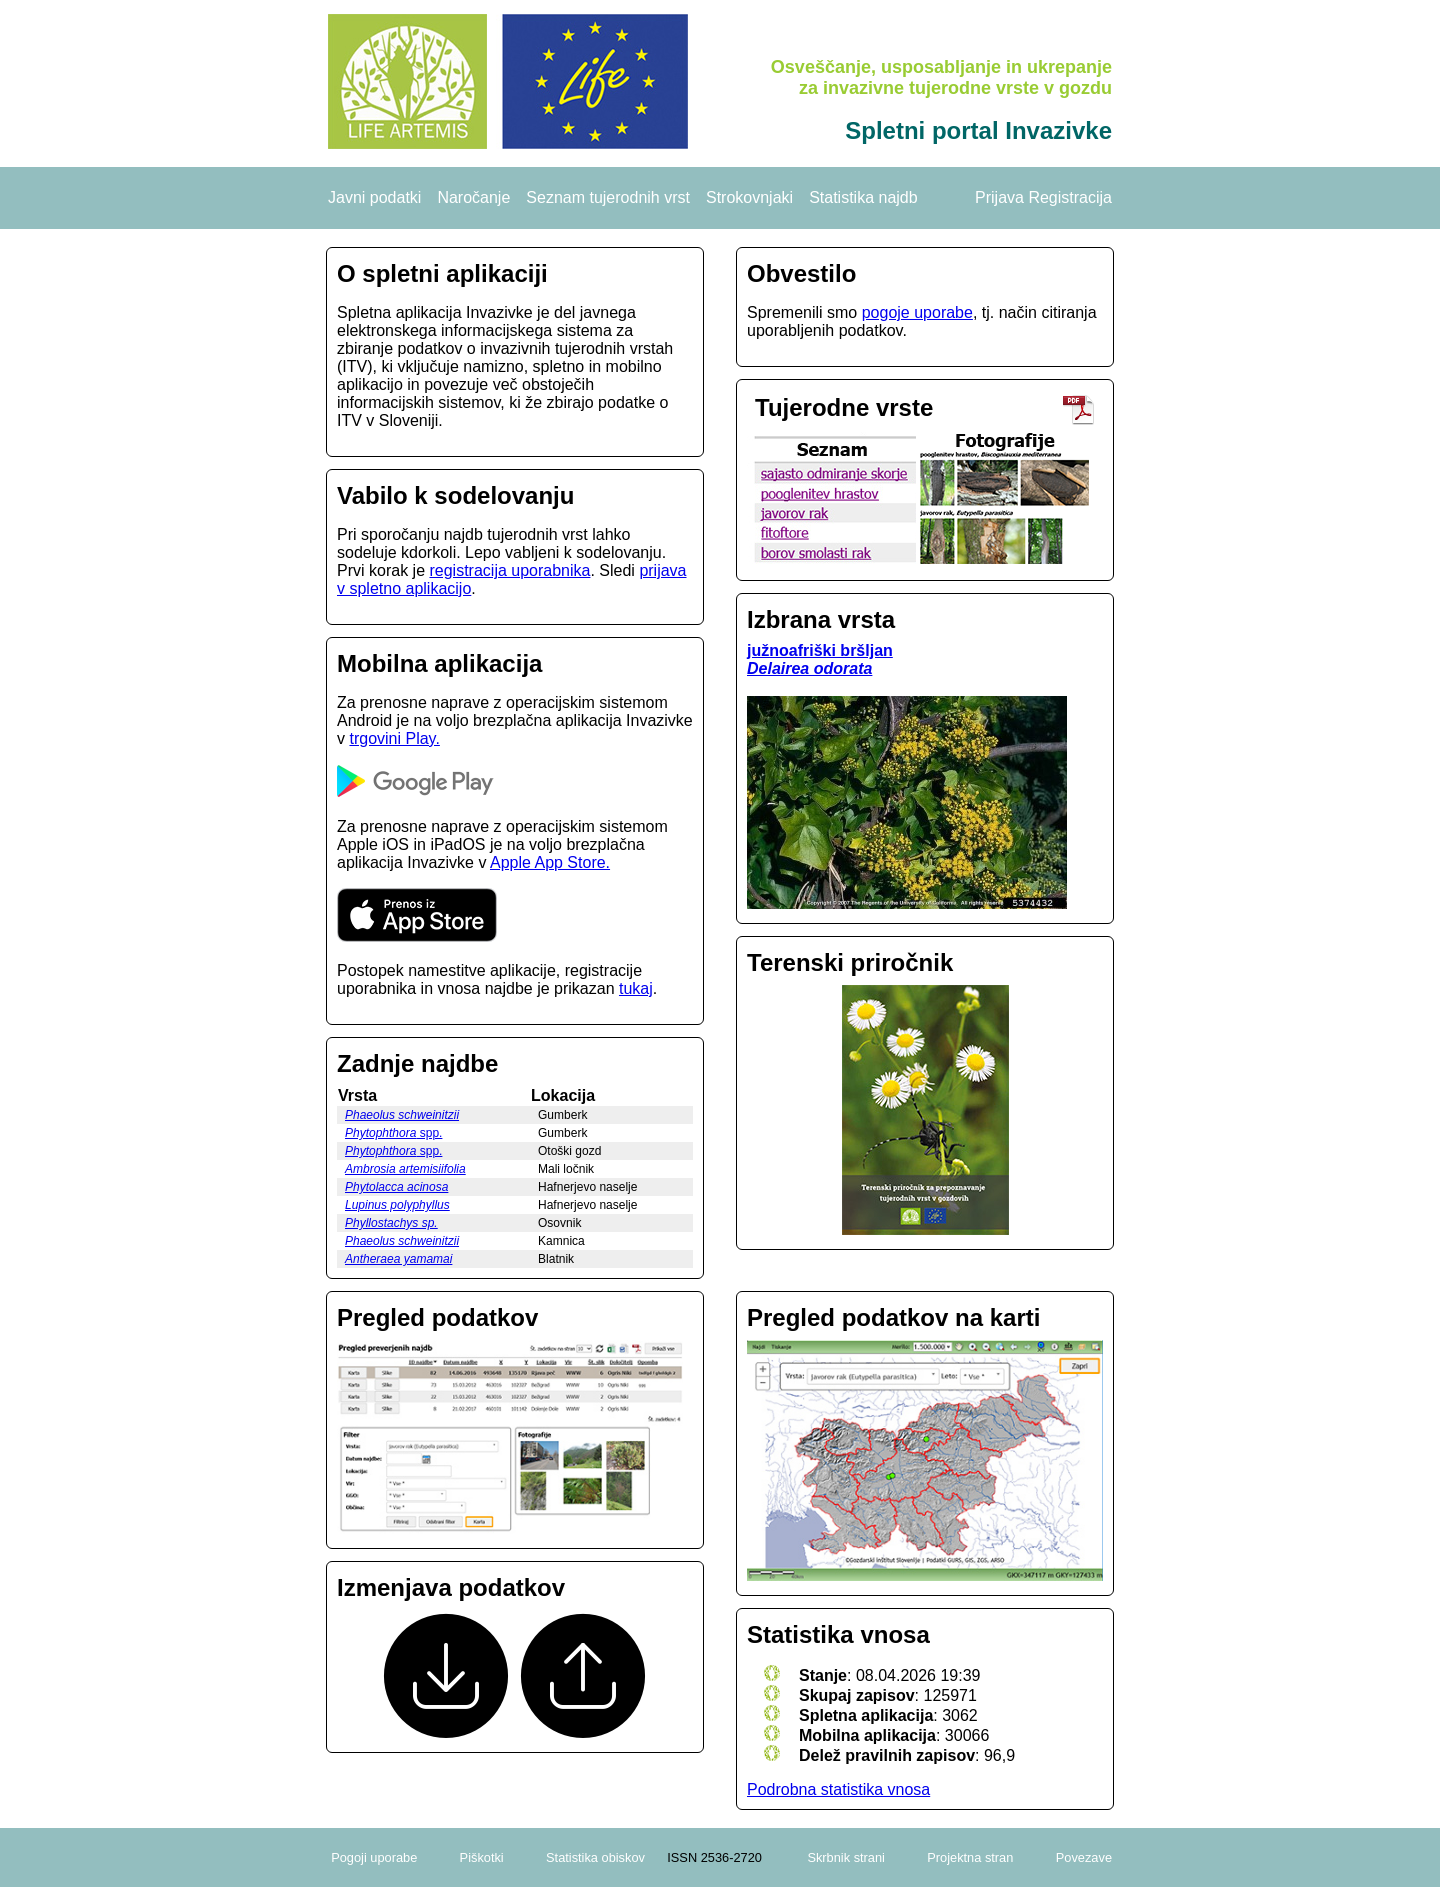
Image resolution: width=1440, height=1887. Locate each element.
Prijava (999, 197)
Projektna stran (970, 1857)
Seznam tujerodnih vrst (608, 197)
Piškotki (482, 1857)
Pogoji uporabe (374, 1857)
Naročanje (473, 197)
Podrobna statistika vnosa (838, 1789)
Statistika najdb (863, 197)
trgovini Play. (394, 738)
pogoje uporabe (917, 312)
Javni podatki (374, 197)
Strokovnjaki (749, 197)
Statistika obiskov (595, 1857)
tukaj (636, 988)
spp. (393, 1133)
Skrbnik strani (846, 1857)
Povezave (1084, 1857)
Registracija (1070, 197)
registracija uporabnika (509, 570)
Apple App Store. (550, 862)
